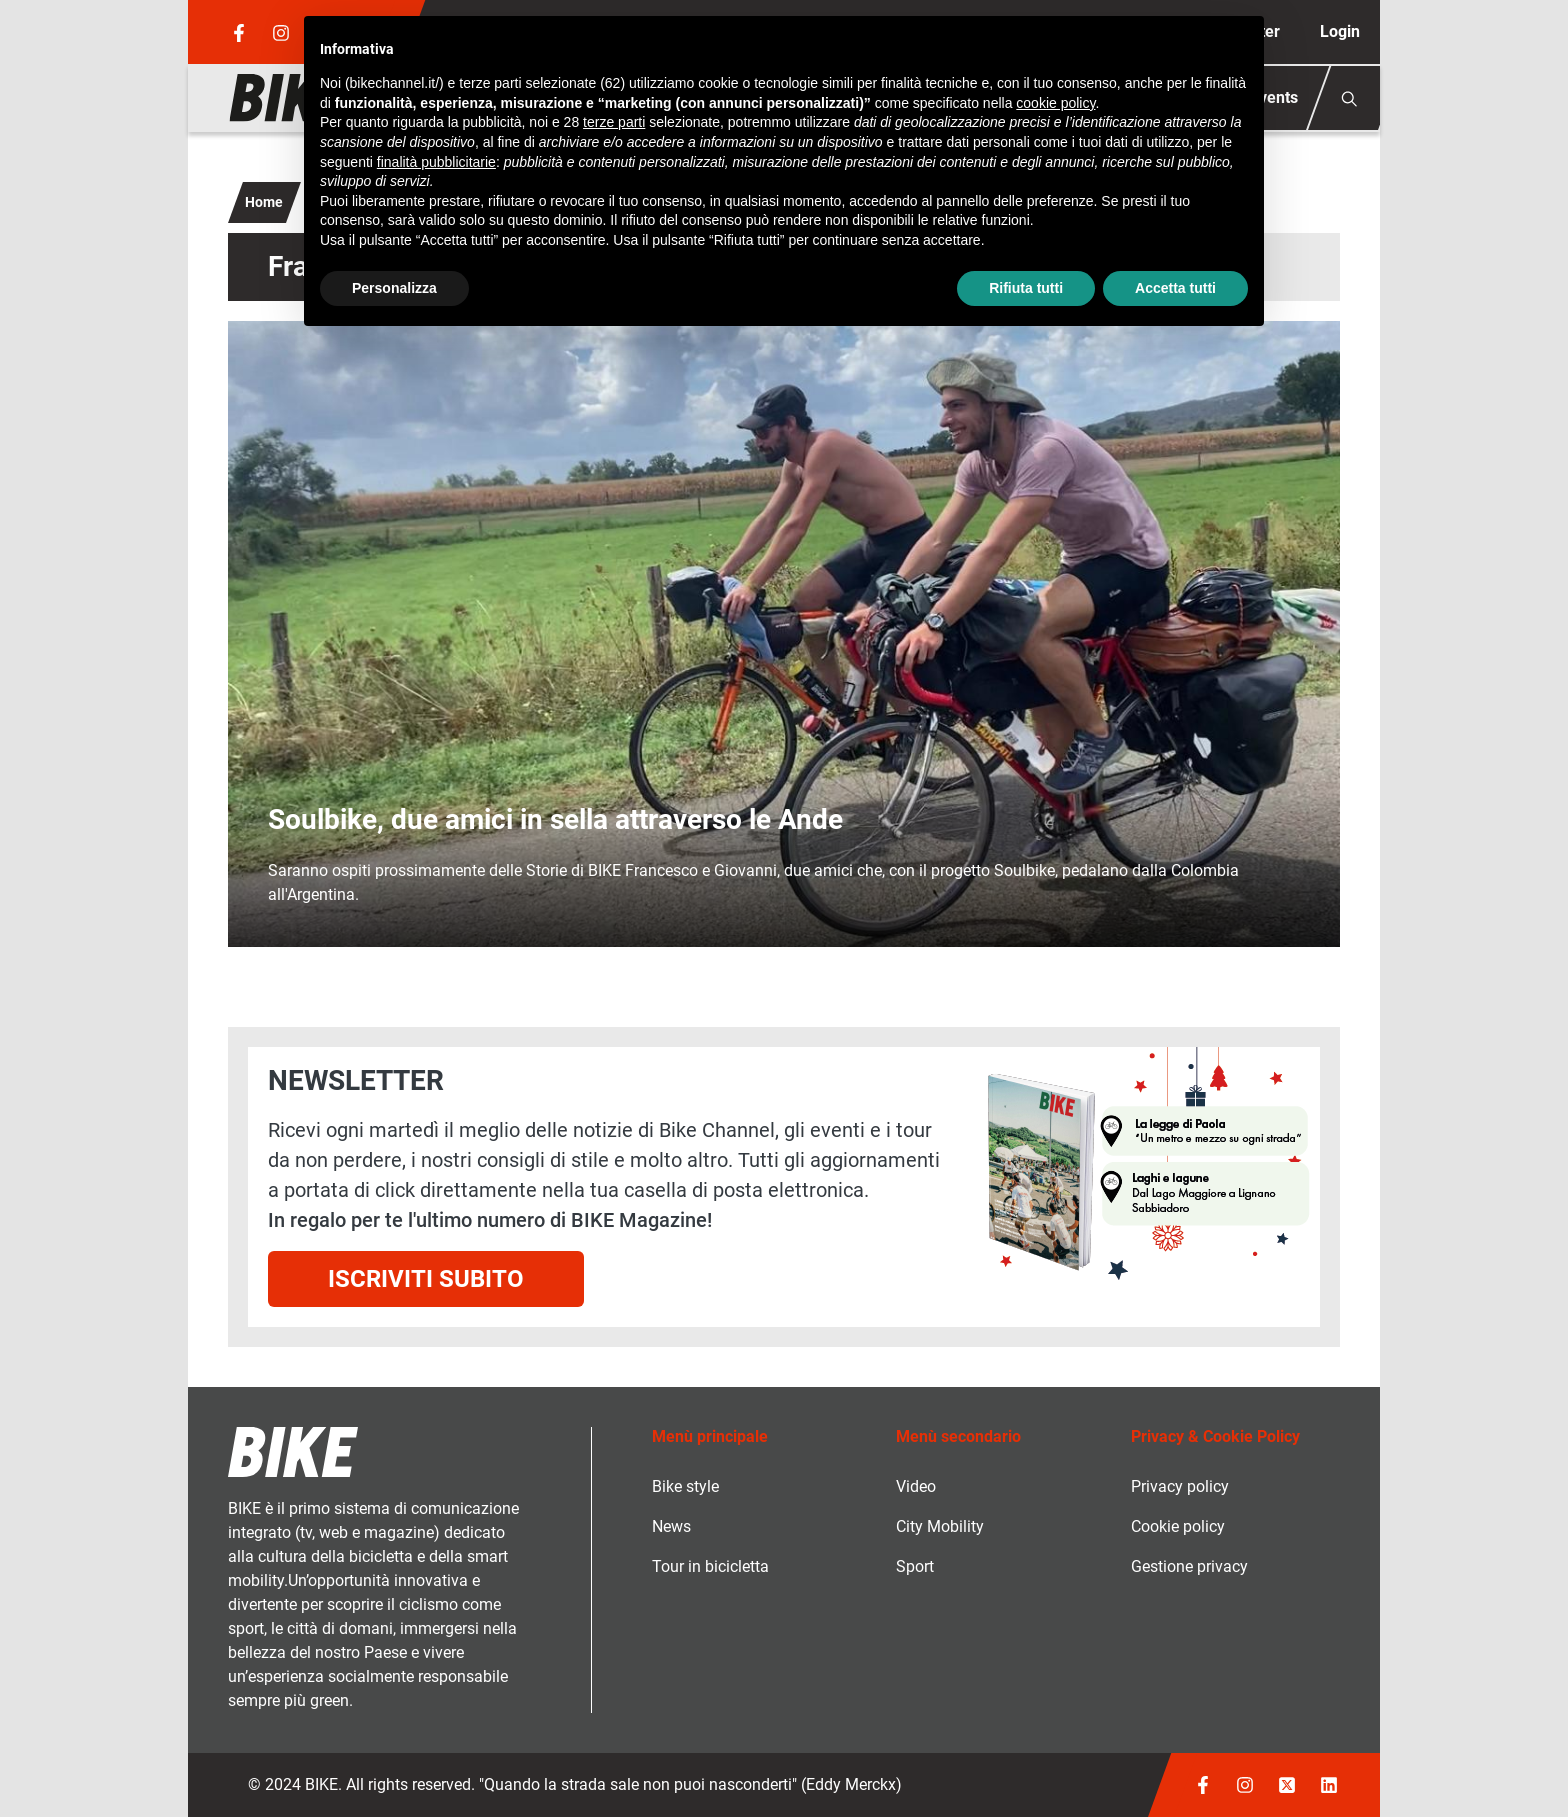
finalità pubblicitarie (436, 162)
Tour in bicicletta (710, 1566)
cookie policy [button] (1055, 103)
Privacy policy (1180, 1486)
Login (1340, 31)
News (671, 1526)
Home (264, 202)
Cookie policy (1178, 1526)
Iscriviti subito (426, 1279)
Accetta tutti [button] (1175, 288)
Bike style (685, 1486)
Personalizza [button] (394, 288)
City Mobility (940, 1526)
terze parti (614, 122)
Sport (915, 1566)
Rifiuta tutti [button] (1026, 288)
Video (916, 1486)
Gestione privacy (1189, 1566)
